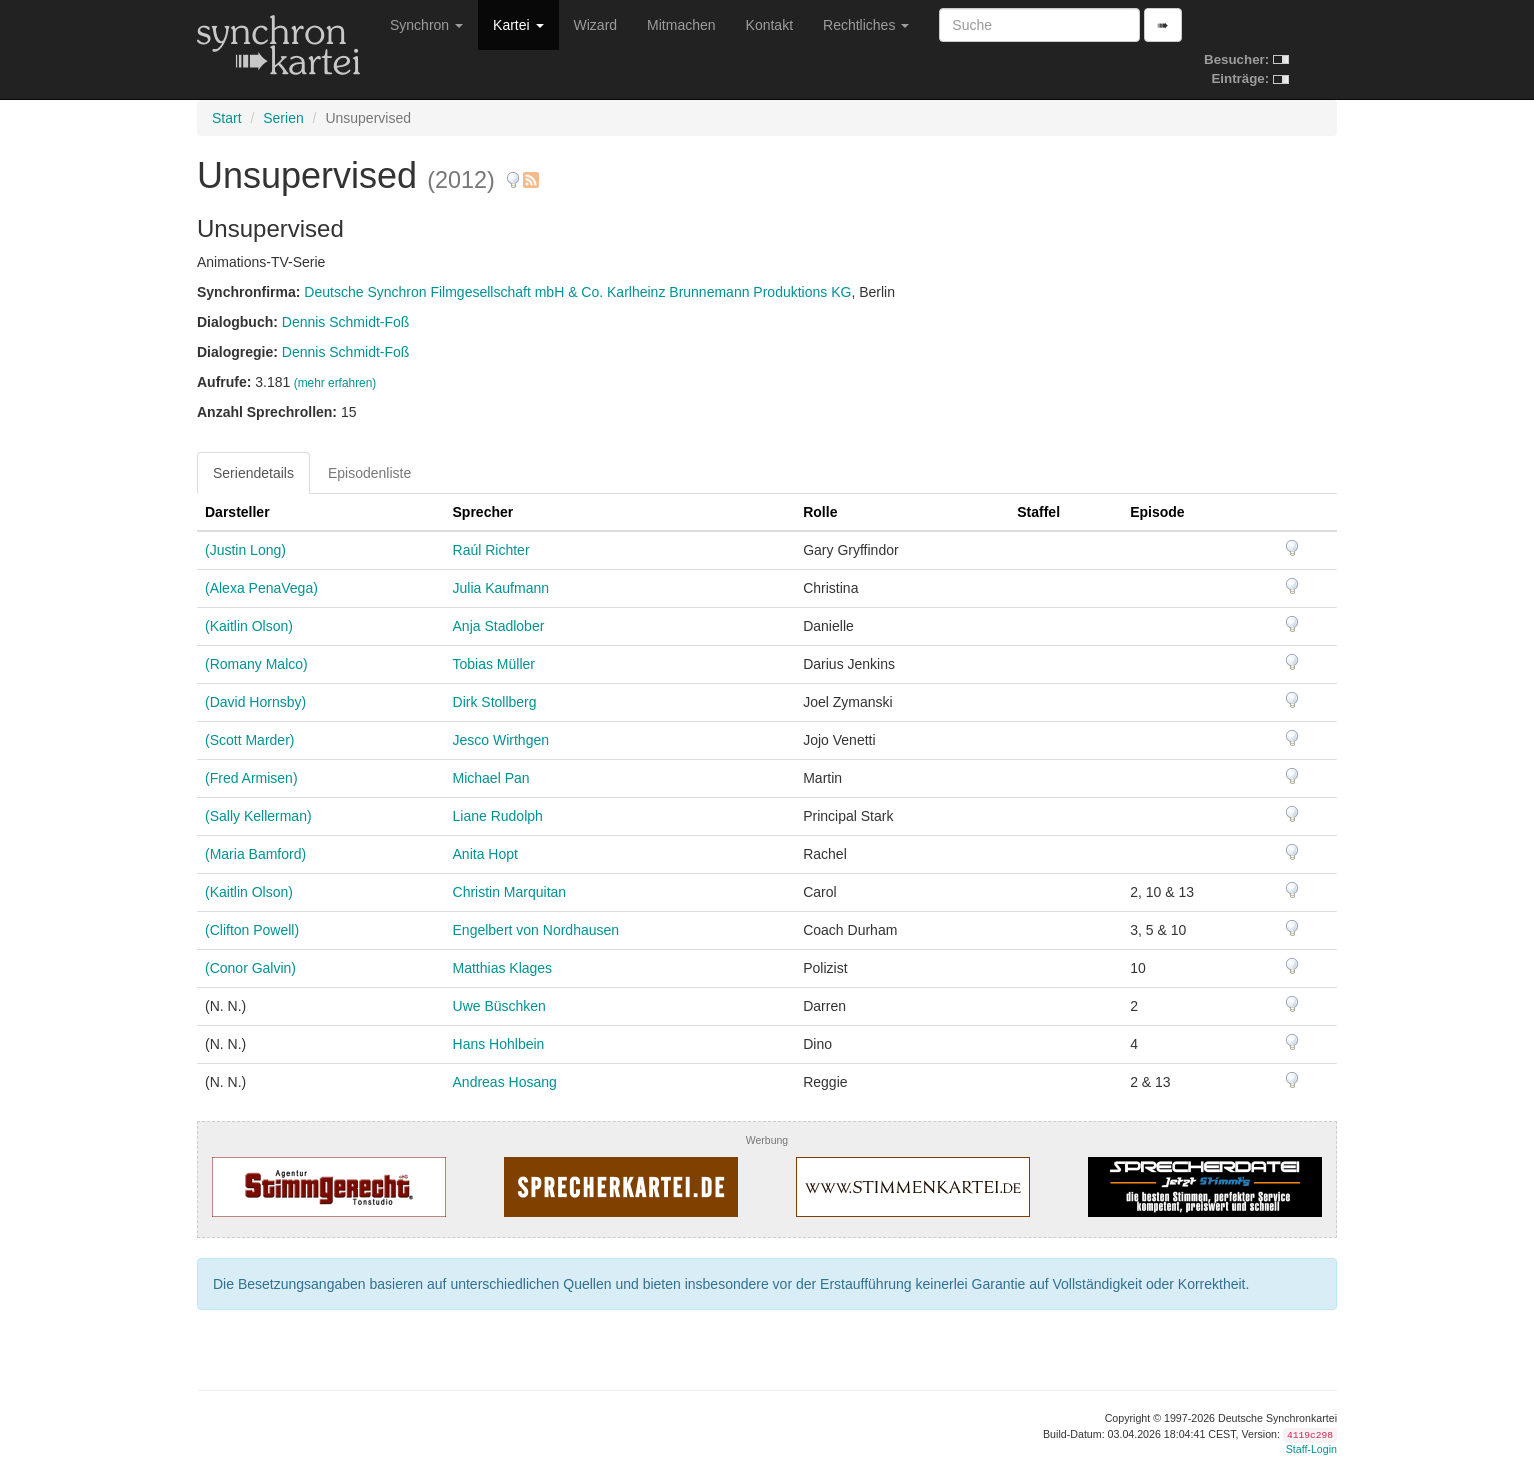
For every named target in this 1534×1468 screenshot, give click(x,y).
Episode (1157, 512)
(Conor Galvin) (250, 968)
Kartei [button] (518, 25)
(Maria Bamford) (255, 854)
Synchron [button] (426, 25)
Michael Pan (491, 778)
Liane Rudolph (498, 816)
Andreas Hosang (505, 1082)
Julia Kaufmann (501, 588)
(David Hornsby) (255, 702)
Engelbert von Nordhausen (536, 930)
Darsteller (237, 512)
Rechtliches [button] (866, 25)
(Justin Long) (245, 550)
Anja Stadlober (499, 626)
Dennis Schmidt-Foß (346, 322)
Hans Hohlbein (499, 1044)
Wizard (596, 25)
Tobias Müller (494, 664)
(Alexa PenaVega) (261, 588)
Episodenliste (369, 473)
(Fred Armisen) (251, 778)
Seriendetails (253, 473)
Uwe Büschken (499, 1006)
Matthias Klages (503, 968)
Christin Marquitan (510, 892)
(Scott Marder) (249, 740)
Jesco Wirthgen (501, 740)
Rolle (820, 512)
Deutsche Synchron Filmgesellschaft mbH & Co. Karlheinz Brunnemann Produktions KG (577, 292)
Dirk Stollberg (495, 702)
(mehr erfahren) (335, 383)
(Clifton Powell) (252, 930)
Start (227, 118)
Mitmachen (681, 25)
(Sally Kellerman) (258, 816)
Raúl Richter (491, 550)
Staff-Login (1311, 1449)
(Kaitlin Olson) (249, 626)
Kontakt (769, 25)
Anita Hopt (485, 854)
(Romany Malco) (256, 664)
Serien (283, 118)
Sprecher (483, 512)
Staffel (1038, 512)
